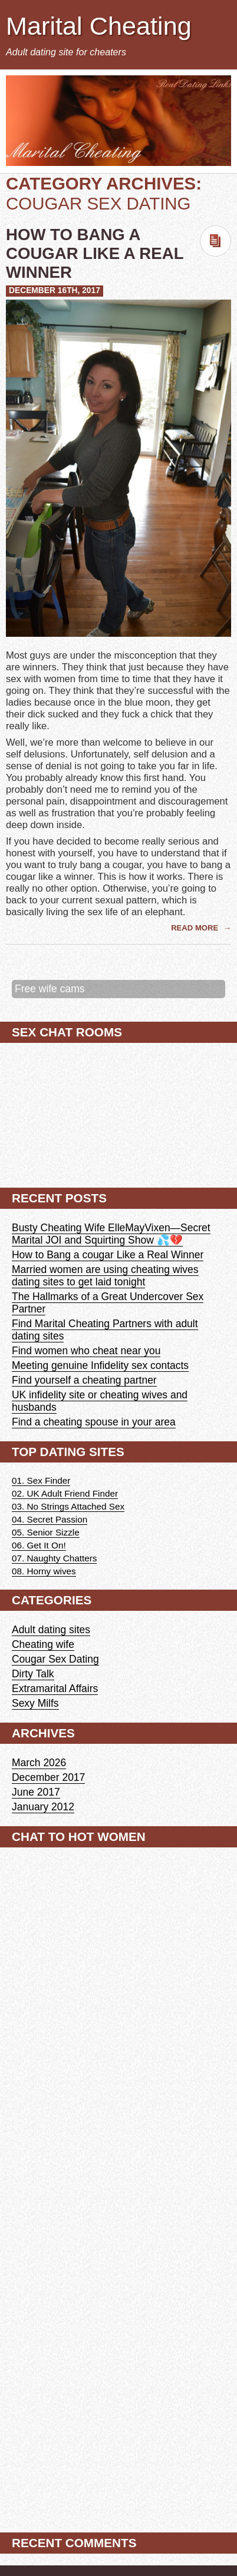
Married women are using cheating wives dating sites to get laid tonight (105, 1276)
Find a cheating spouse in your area (94, 1422)
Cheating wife (43, 1644)
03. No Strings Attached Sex (68, 1506)
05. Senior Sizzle (46, 1532)
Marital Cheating (99, 26)
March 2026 (39, 1763)
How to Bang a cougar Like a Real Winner (94, 253)
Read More (195, 927)
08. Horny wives (44, 1571)
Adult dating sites (51, 1630)
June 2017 (36, 1792)
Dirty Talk (33, 1674)
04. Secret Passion (49, 1519)
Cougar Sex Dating (55, 1659)
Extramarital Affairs (55, 1688)
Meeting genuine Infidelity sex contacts (100, 1365)
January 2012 (43, 1807)
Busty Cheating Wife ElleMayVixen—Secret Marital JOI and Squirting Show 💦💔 (111, 1234)
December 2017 (48, 1777)
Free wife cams (49, 989)
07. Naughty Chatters (54, 1558)
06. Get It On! (39, 1545)
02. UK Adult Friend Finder (65, 1493)
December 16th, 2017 (54, 290)
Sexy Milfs (35, 1703)
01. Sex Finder (41, 1480)
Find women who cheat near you (86, 1351)
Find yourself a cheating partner (84, 1380)
